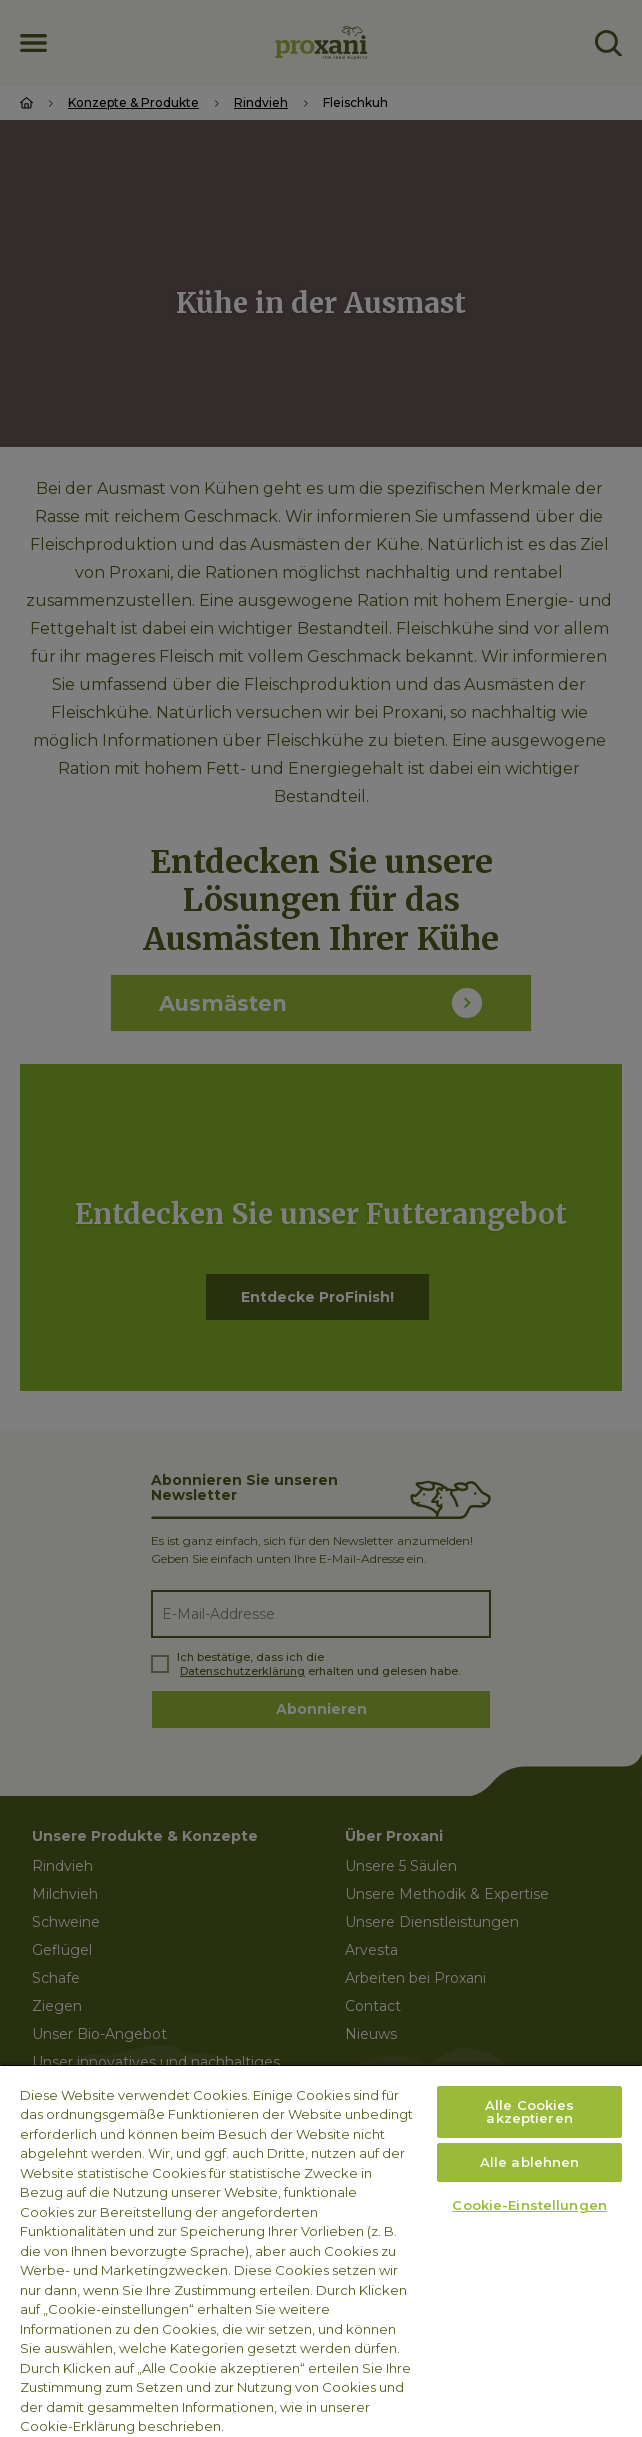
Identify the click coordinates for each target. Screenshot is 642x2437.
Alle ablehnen (530, 2162)
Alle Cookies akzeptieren (530, 2111)
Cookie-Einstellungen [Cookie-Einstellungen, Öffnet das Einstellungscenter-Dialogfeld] (529, 2205)
